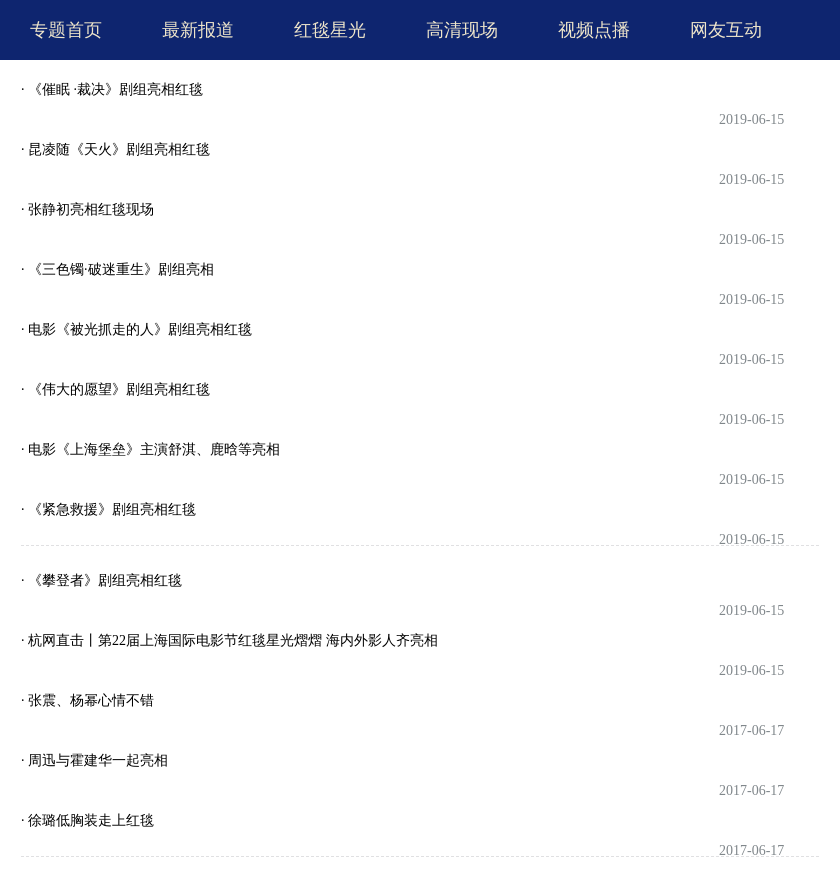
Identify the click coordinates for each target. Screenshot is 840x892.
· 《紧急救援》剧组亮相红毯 (108, 509)
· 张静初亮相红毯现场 (87, 209)
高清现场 (462, 30)
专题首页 (66, 30)
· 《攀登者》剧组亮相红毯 (101, 580)
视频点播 (594, 30)
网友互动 (726, 30)
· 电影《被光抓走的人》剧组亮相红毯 (136, 329)
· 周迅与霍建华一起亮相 (94, 760)
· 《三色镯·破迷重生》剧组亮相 (117, 269)
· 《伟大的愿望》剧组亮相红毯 (115, 389)
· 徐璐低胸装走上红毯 (87, 820)
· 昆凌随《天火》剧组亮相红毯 (115, 149)
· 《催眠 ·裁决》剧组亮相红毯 (112, 89)
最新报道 (198, 30)
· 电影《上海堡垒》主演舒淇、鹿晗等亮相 (150, 449)
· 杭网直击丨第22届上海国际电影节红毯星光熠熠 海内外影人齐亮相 (229, 640)
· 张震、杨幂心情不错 (87, 700)
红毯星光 (330, 30)
